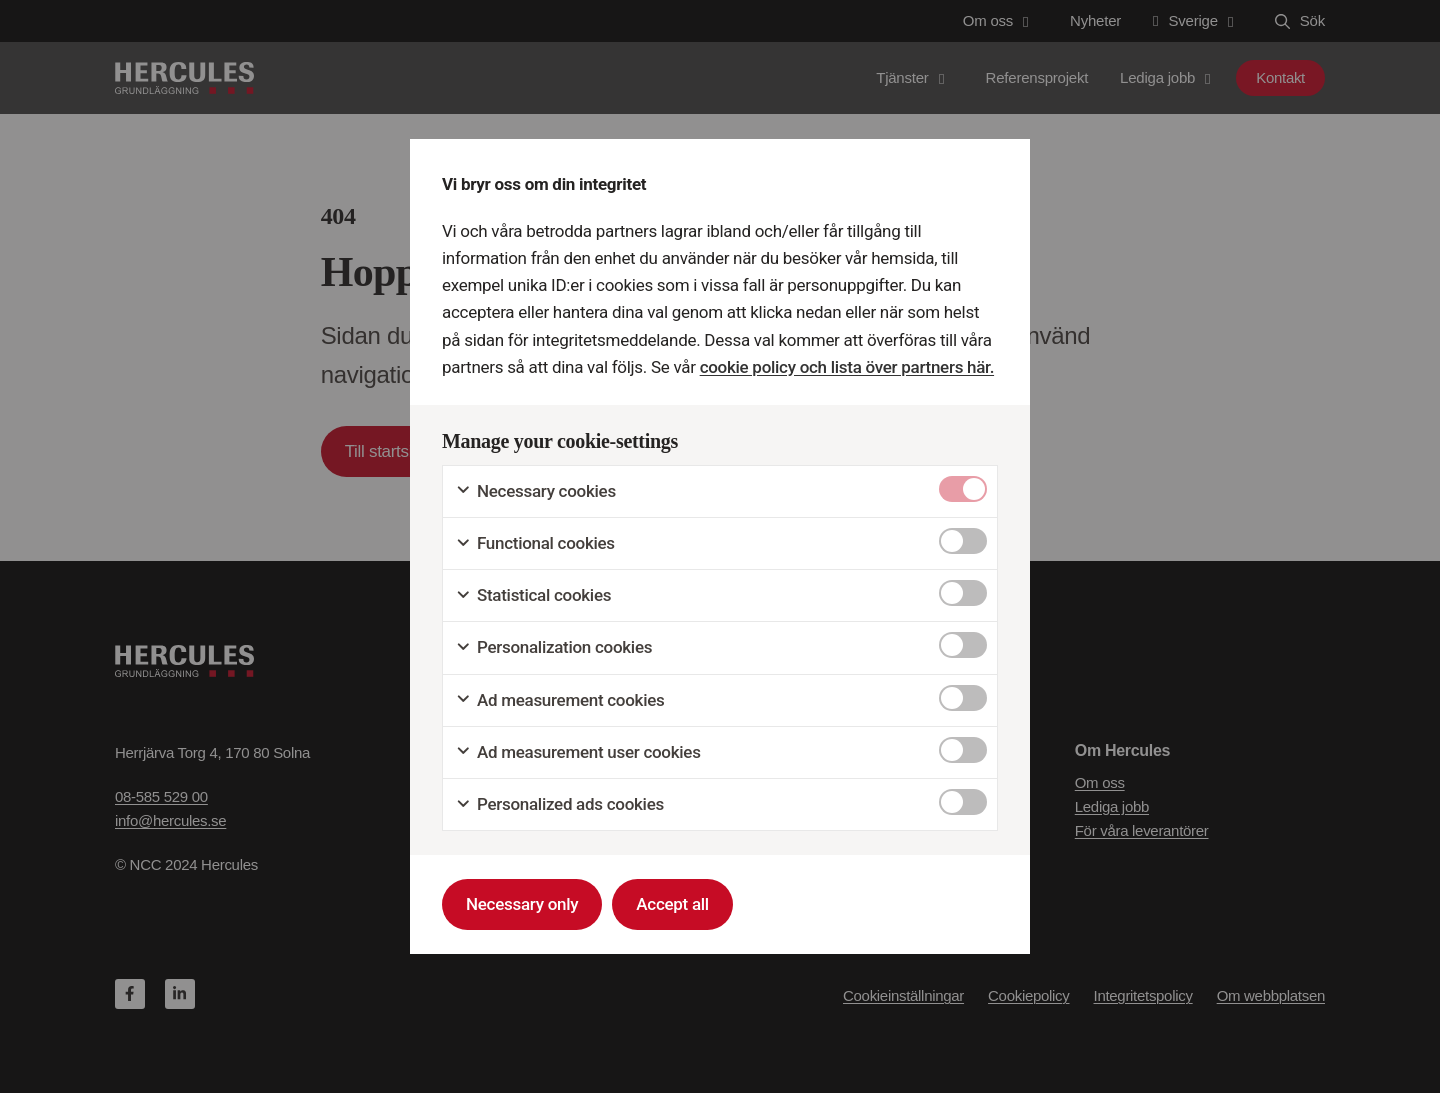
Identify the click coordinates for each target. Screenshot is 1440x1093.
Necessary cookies (535, 491)
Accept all (672, 904)
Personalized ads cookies (559, 804)
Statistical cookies (533, 595)
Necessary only (522, 904)
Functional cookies (535, 543)
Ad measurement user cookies (577, 752)
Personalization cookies (553, 647)
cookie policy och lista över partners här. (846, 367)
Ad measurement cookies (559, 700)
